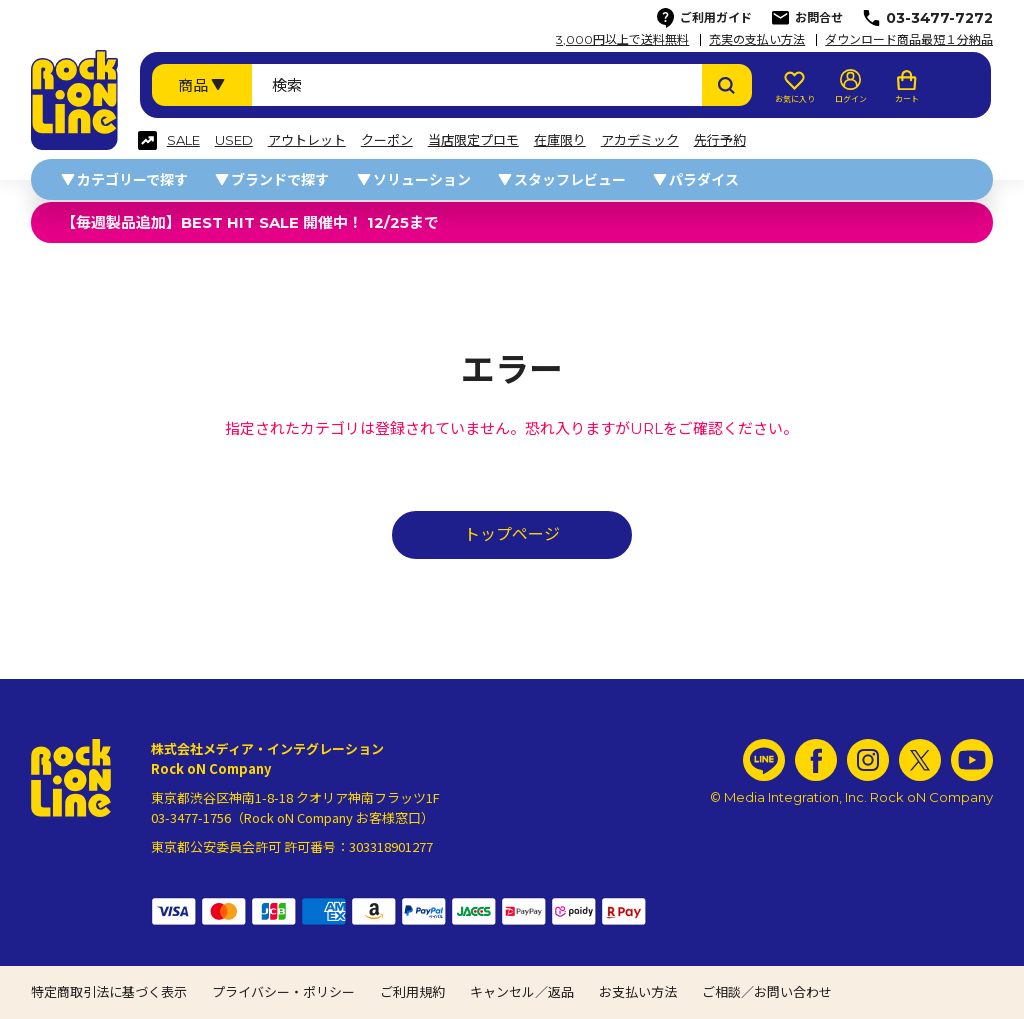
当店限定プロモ (473, 140)
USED (234, 140)
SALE (183, 140)
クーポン (387, 140)
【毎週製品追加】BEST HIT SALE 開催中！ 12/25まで (250, 222)
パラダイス (704, 180)
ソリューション (422, 180)
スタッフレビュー (570, 180)
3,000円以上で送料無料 (622, 40)
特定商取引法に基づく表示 (109, 992)
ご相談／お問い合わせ (767, 992)
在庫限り (560, 140)
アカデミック (640, 140)
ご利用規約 (412, 992)
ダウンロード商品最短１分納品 (909, 40)
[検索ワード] (477, 85)
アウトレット (307, 140)
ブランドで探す (280, 180)
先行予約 (720, 140)
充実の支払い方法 (757, 40)
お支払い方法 (638, 992)
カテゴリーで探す (132, 180)
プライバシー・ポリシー (283, 992)
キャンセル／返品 (522, 992)
